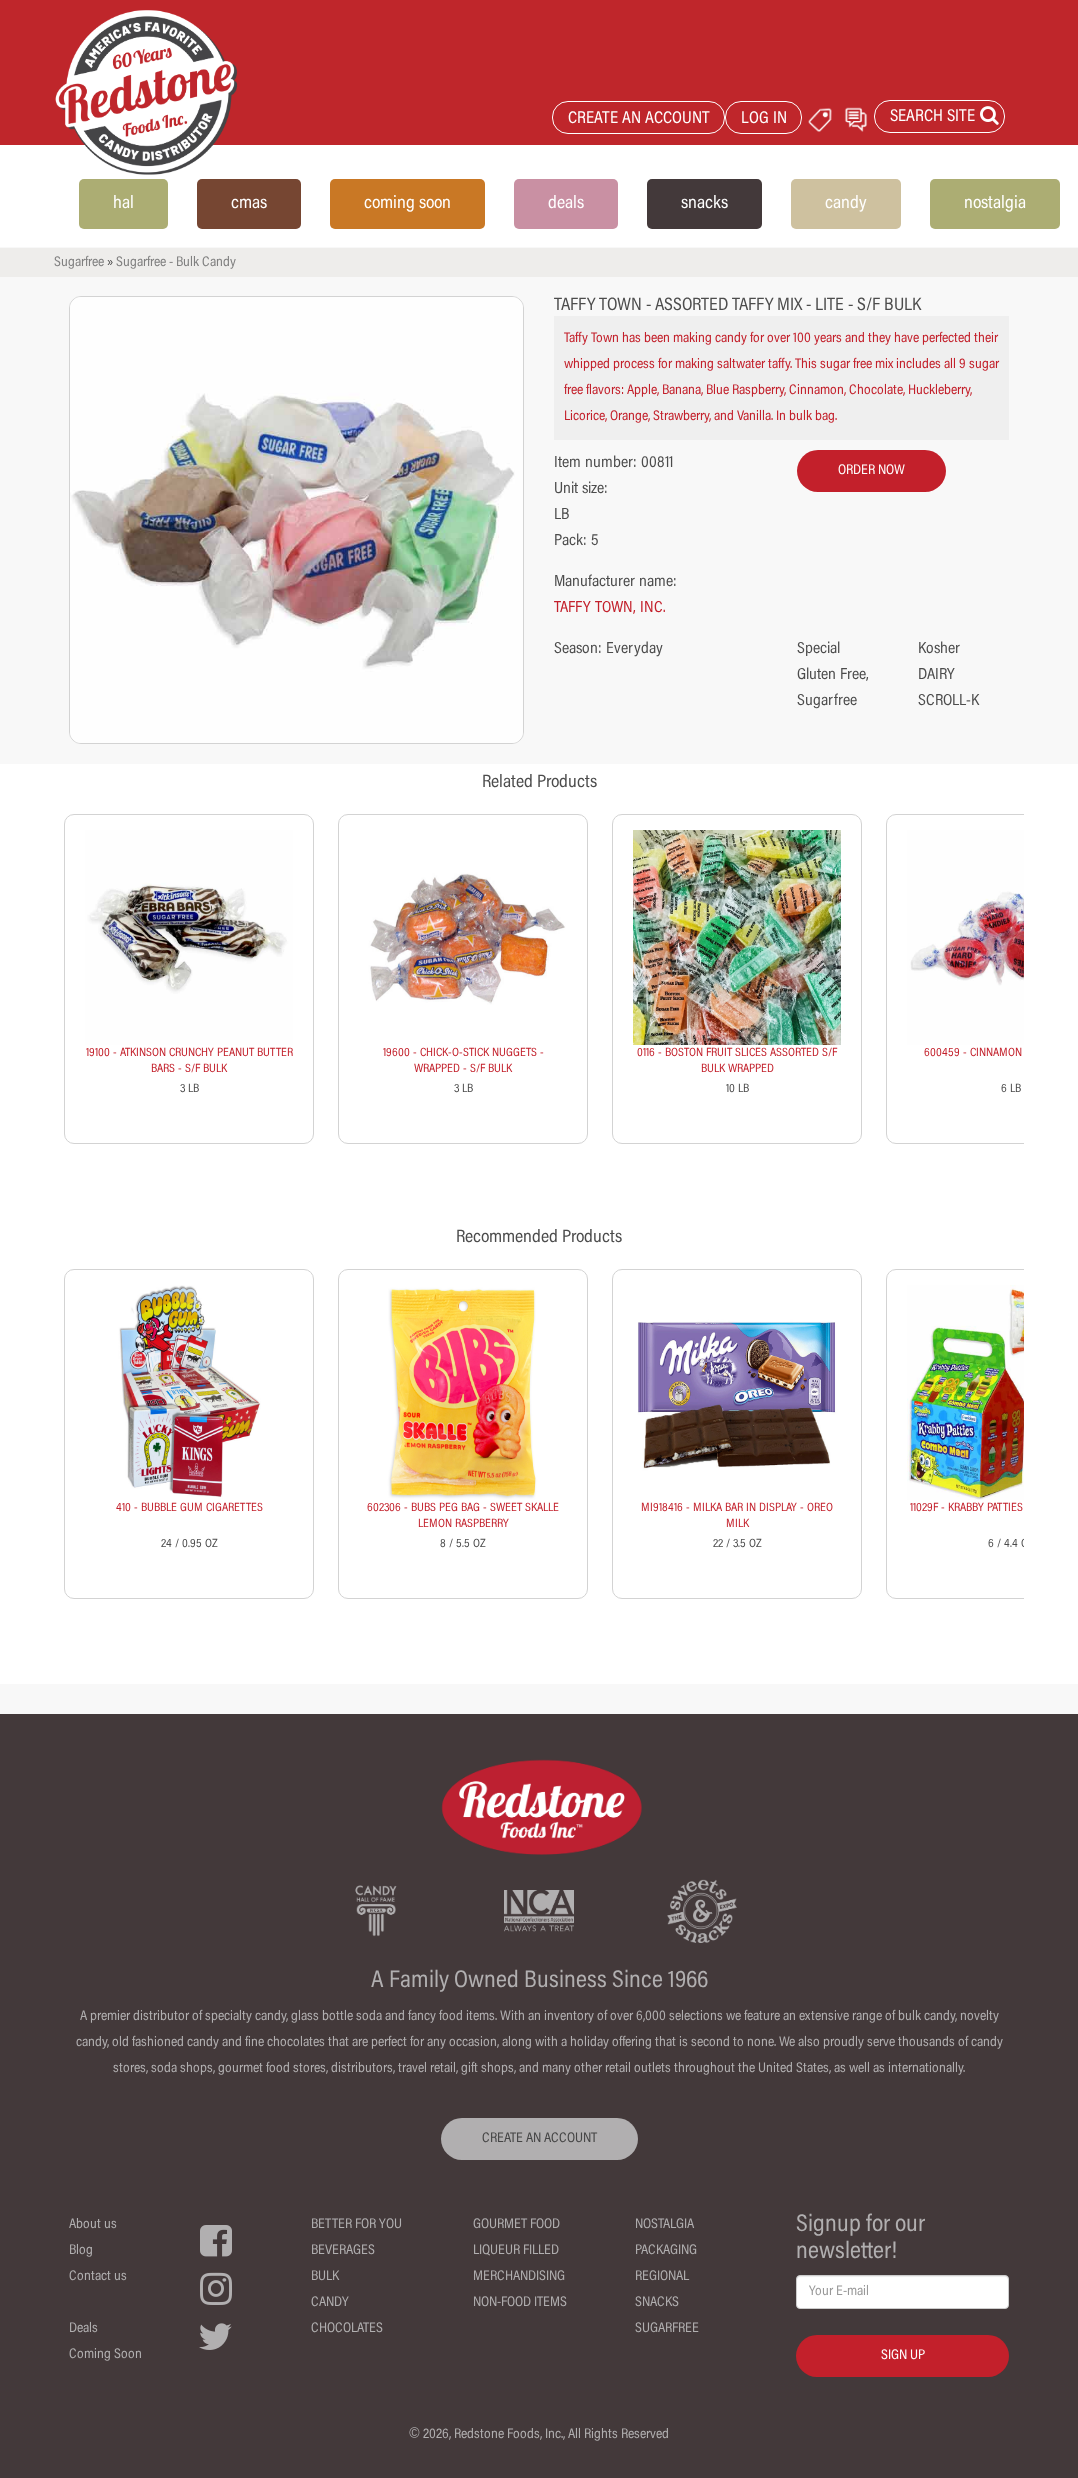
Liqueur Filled (516, 2251)
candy (846, 204)
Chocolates (347, 2329)
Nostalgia (664, 2225)
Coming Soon (105, 2355)
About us (93, 2225)
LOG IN (764, 119)
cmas (249, 204)
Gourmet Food (516, 2225)
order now (871, 471)
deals (566, 204)
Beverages (343, 2251)
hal (123, 204)
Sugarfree (79, 263)
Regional (662, 2277)
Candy (330, 2303)
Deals (83, 2329)
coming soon (407, 204)
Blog (81, 2251)
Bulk (325, 2277)
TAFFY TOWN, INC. (610, 608)
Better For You (356, 2225)
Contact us (98, 2277)
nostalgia (995, 204)
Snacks (657, 2303)
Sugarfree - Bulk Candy (176, 263)
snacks (704, 204)
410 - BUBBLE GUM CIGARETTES (189, 1508)
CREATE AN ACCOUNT (639, 119)
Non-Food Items (520, 2303)
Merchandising (519, 2277)
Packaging (666, 2251)
